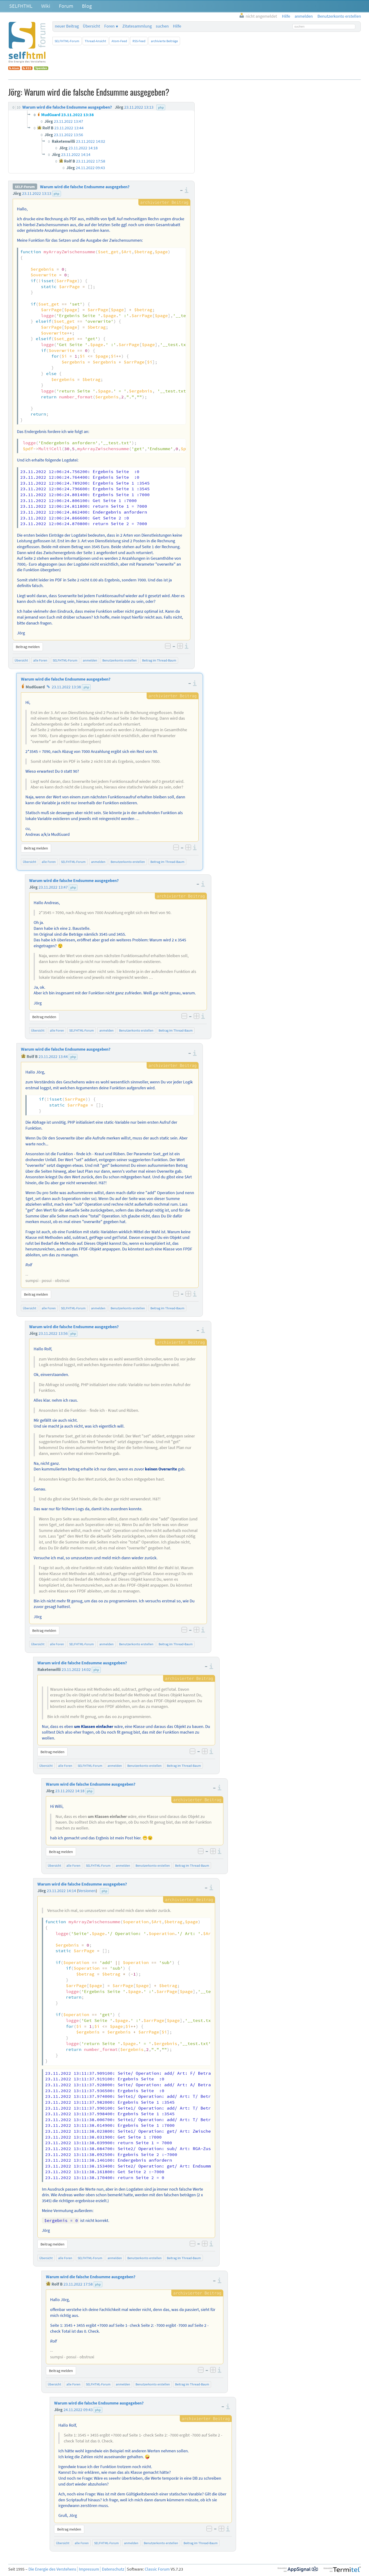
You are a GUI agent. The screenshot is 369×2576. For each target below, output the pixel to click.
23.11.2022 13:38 (66, 687)
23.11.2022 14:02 (76, 1669)
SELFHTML (20, 6)
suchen (162, 26)
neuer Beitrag (67, 26)
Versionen (87, 1890)
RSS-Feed (138, 41)
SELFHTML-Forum (67, 41)
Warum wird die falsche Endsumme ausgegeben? (84, 186)
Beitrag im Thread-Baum (159, 660)
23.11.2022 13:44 (53, 1056)
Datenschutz (113, 2569)
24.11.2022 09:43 (78, 2409)
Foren (109, 26)
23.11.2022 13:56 (53, 1333)
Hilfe (177, 26)
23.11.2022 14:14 (61, 1890)
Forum (66, 6)
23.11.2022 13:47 (53, 887)
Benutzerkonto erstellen (119, 660)
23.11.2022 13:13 (36, 193)
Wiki (45, 6)
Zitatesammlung (137, 26)
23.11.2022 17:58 (78, 2284)
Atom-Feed (119, 41)
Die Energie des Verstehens (52, 2569)
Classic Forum (157, 2569)
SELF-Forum (25, 186)
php (56, 194)
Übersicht (91, 26)
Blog (87, 6)
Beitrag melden (28, 646)
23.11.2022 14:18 (69, 1790)
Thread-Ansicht (95, 41)
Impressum (89, 2569)
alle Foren (40, 660)
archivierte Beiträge (164, 41)
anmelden (90, 660)
